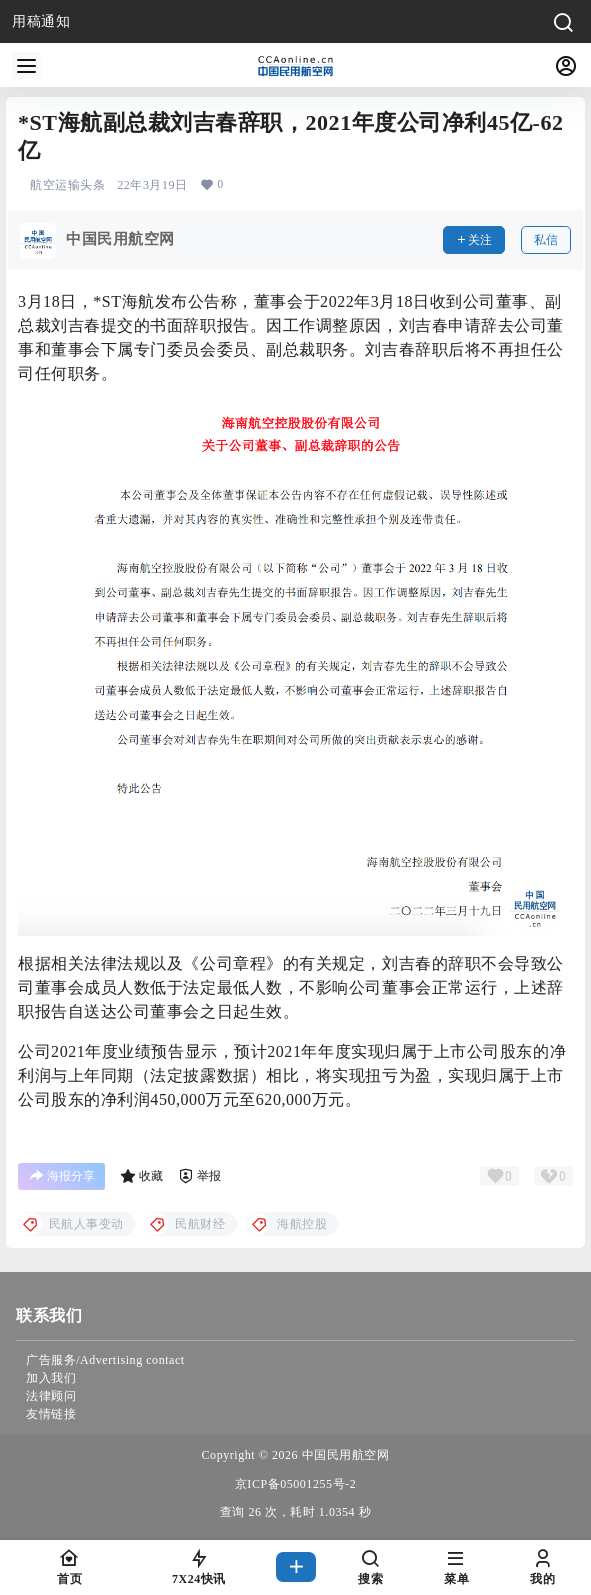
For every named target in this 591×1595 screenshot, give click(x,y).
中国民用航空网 (343, 1455)
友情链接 (51, 1414)
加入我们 (51, 1378)
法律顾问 (51, 1396)
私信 (546, 240)
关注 (474, 240)
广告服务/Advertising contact (105, 1360)
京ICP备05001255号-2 (295, 1484)
